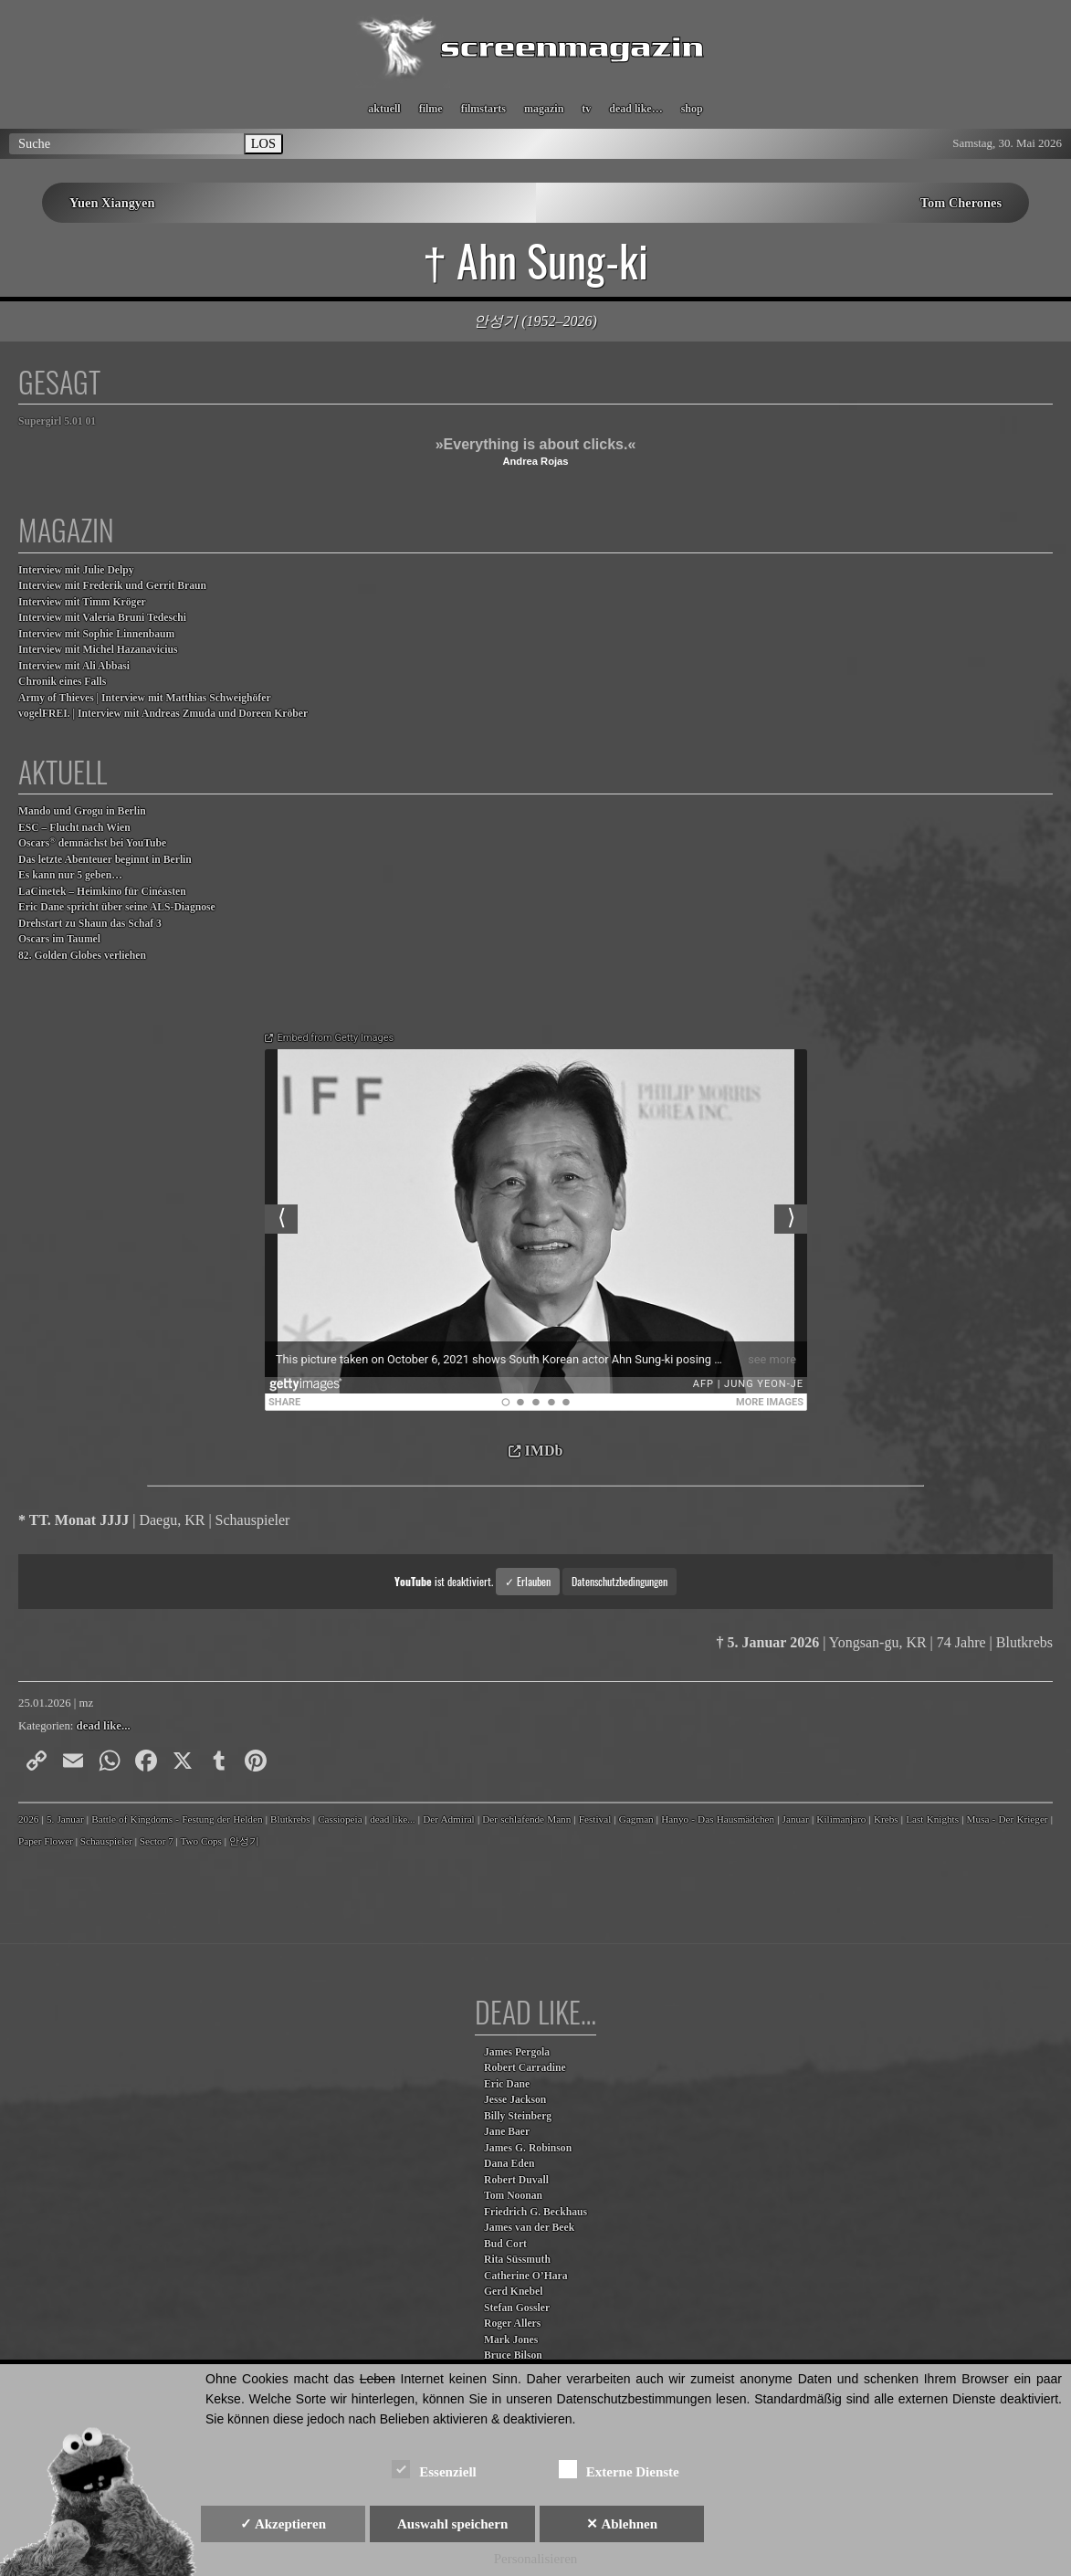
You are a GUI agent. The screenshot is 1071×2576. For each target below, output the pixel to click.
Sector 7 (156, 1840)
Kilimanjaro (841, 1819)
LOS (263, 143)
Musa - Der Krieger (1007, 1819)
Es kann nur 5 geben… (70, 875)
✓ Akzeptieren (283, 2524)
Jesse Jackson (515, 2100)
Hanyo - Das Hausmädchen (717, 1819)
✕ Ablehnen (621, 2524)
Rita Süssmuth (517, 2260)
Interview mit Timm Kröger (82, 602)
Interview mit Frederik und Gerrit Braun (112, 586)
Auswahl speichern (452, 2524)
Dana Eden (509, 2164)
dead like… (635, 108)
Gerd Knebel (513, 2291)
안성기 (244, 1840)
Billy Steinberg (517, 2116)
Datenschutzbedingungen (619, 1581)
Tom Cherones (961, 202)
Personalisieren (536, 2558)
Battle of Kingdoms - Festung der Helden (176, 1819)
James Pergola (517, 2052)
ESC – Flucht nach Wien (74, 828)
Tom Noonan (513, 2196)
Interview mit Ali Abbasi (74, 666)
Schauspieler (106, 1840)
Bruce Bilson (513, 2355)
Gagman (636, 1819)
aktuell (384, 108)
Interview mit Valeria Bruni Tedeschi (102, 618)
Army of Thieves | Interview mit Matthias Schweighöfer (144, 698)
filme (431, 108)
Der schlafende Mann (526, 1819)
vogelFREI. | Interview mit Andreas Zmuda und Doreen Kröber (163, 714)
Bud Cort (505, 2244)
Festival (595, 1819)
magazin (543, 108)
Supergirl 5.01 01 (57, 421)
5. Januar (65, 1819)
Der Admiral (449, 1819)
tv (586, 108)
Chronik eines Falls (62, 682)
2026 (28, 1819)
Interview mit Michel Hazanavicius (98, 650)
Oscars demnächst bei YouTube (92, 842)
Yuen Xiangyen (111, 202)
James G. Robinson (528, 2148)
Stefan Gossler (517, 2308)
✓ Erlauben (528, 1581)
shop (692, 108)
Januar (795, 1819)
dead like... (104, 1725)
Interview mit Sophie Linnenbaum (96, 634)
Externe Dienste (619, 2468)
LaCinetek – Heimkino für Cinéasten (102, 892)
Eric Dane (507, 2084)
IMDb (544, 1450)
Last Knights (932, 1819)
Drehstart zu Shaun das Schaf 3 (90, 924)
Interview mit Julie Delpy (76, 570)
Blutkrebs (290, 1819)
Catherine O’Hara (526, 2276)
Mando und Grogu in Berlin (82, 811)
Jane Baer (507, 2132)
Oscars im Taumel (59, 939)
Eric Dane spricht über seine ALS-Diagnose (116, 907)
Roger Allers (512, 2323)
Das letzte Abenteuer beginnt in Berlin (105, 860)
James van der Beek (529, 2228)
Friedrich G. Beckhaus (535, 2212)
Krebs (886, 1819)
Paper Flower (45, 1840)
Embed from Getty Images (336, 1038)
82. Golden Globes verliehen (82, 956)
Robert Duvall (516, 2180)
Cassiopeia (340, 1819)
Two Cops (201, 1840)
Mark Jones (511, 2340)
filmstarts (483, 108)
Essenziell (434, 2468)
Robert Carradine (525, 2068)
